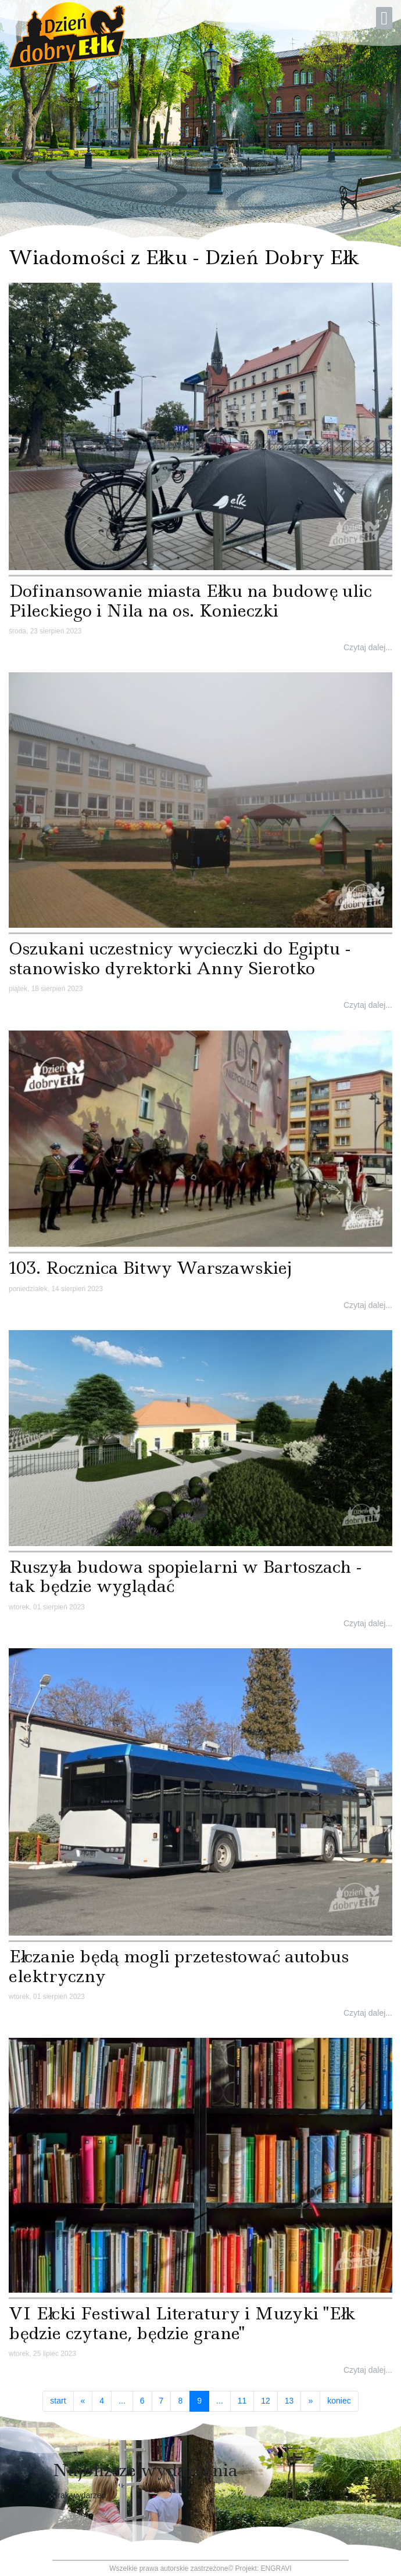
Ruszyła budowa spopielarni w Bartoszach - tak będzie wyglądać (185, 1576)
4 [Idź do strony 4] (101, 2400)
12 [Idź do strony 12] (265, 2400)
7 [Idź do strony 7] (161, 2400)
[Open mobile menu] (384, 18)
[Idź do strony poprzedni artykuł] (83, 2401)
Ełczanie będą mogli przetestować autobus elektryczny (179, 1966)
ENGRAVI (276, 2568)
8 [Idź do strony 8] (180, 2400)
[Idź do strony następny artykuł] (310, 2401)
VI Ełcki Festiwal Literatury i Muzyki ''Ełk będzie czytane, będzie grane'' (182, 2323)
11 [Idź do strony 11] (242, 2400)
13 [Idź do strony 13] (289, 2400)
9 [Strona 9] (203, 2400)
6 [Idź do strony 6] (142, 2400)
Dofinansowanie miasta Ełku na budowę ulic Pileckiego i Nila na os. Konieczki (190, 600)
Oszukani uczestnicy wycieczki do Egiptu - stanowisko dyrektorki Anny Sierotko (180, 958)
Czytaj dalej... (367, 647)
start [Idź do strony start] (58, 2400)
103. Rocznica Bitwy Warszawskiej (150, 1267)
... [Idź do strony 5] (122, 2400)
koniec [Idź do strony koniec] (338, 2400)
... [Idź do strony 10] (219, 2400)
